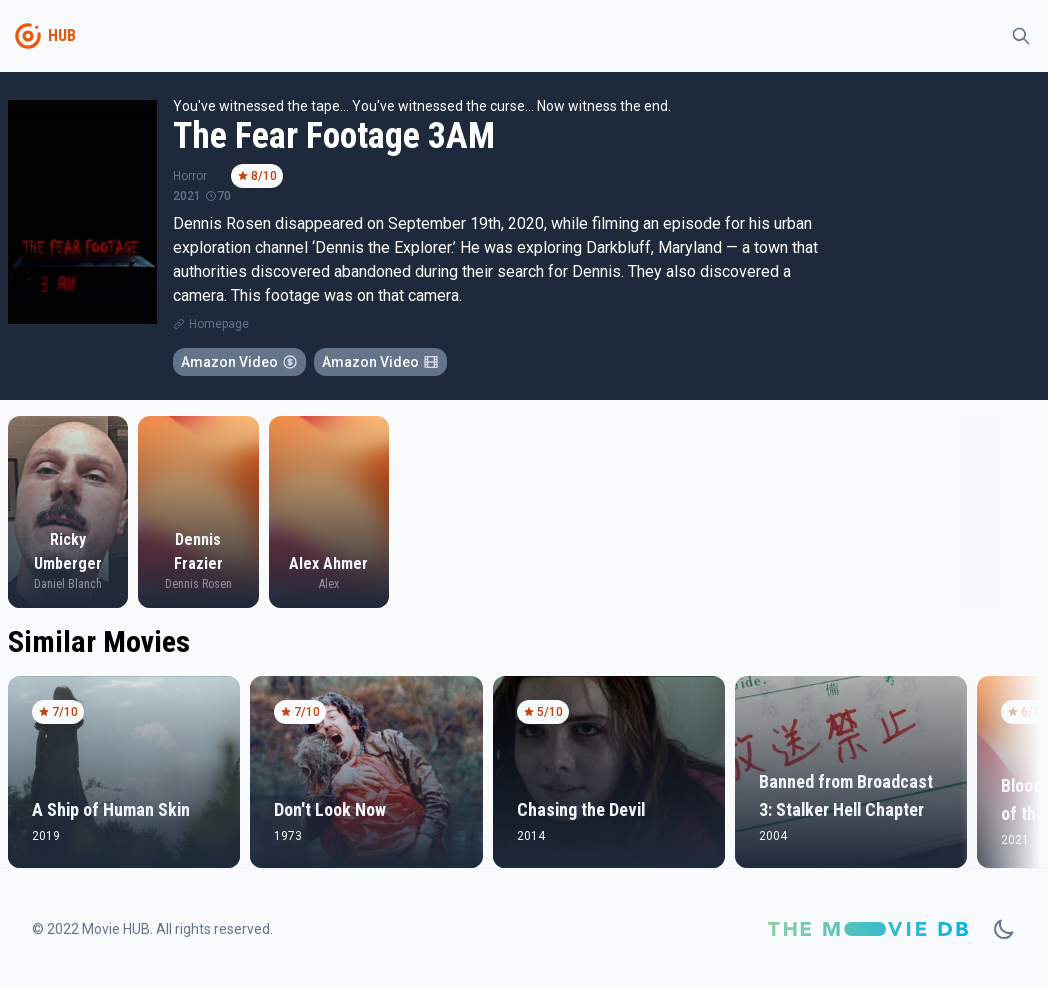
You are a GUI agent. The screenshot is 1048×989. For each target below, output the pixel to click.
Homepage (219, 324)
